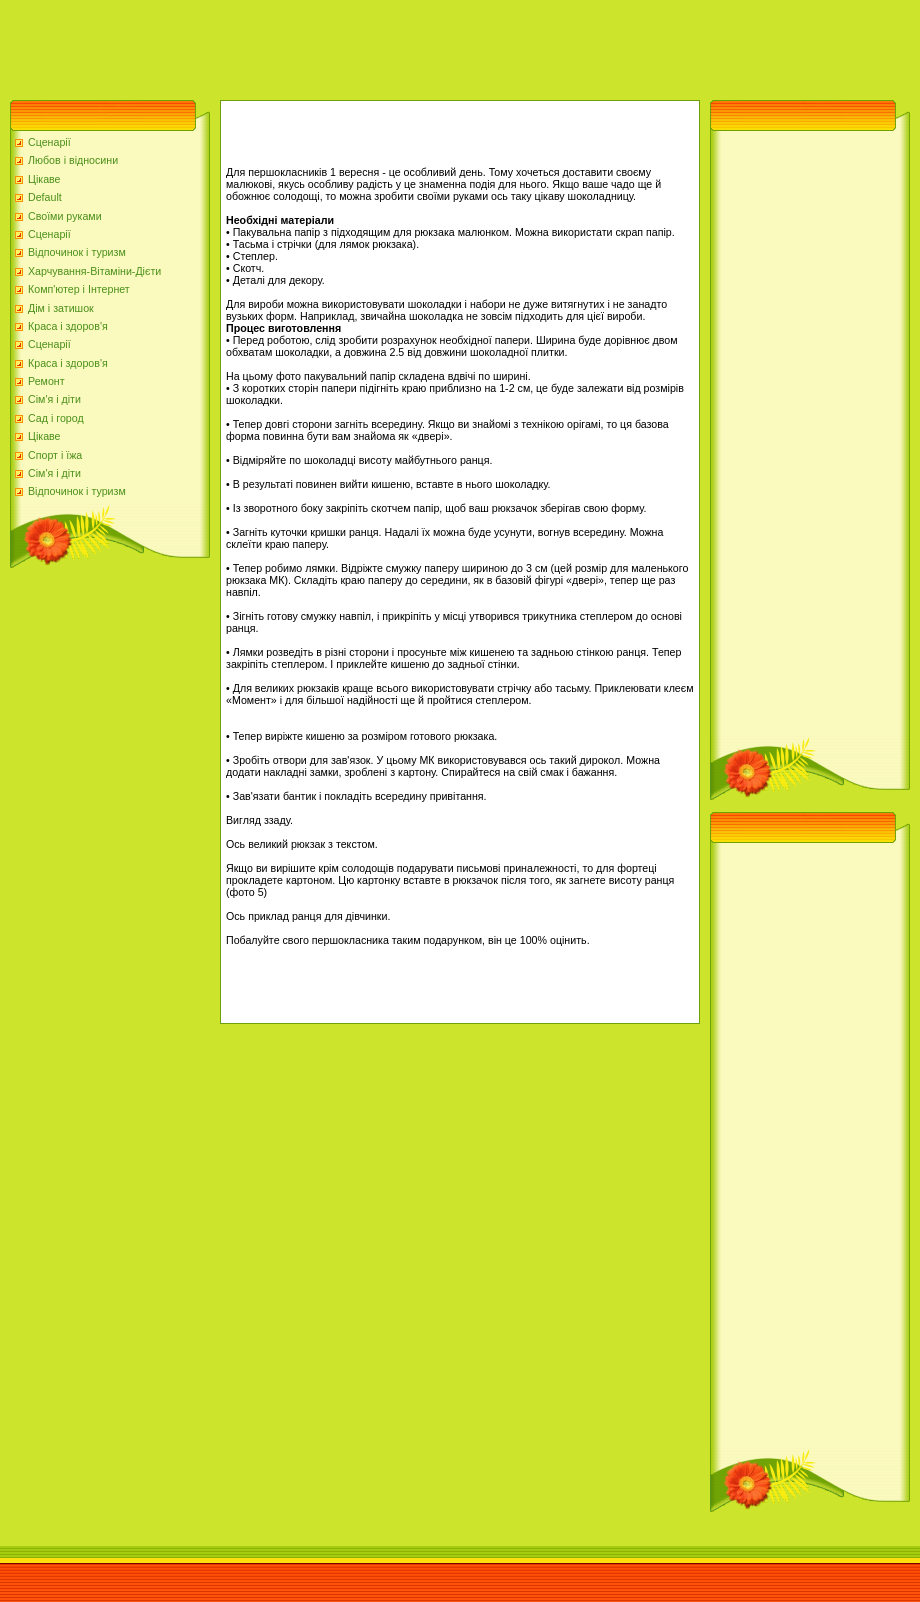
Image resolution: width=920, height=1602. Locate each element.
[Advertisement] (364, 45)
